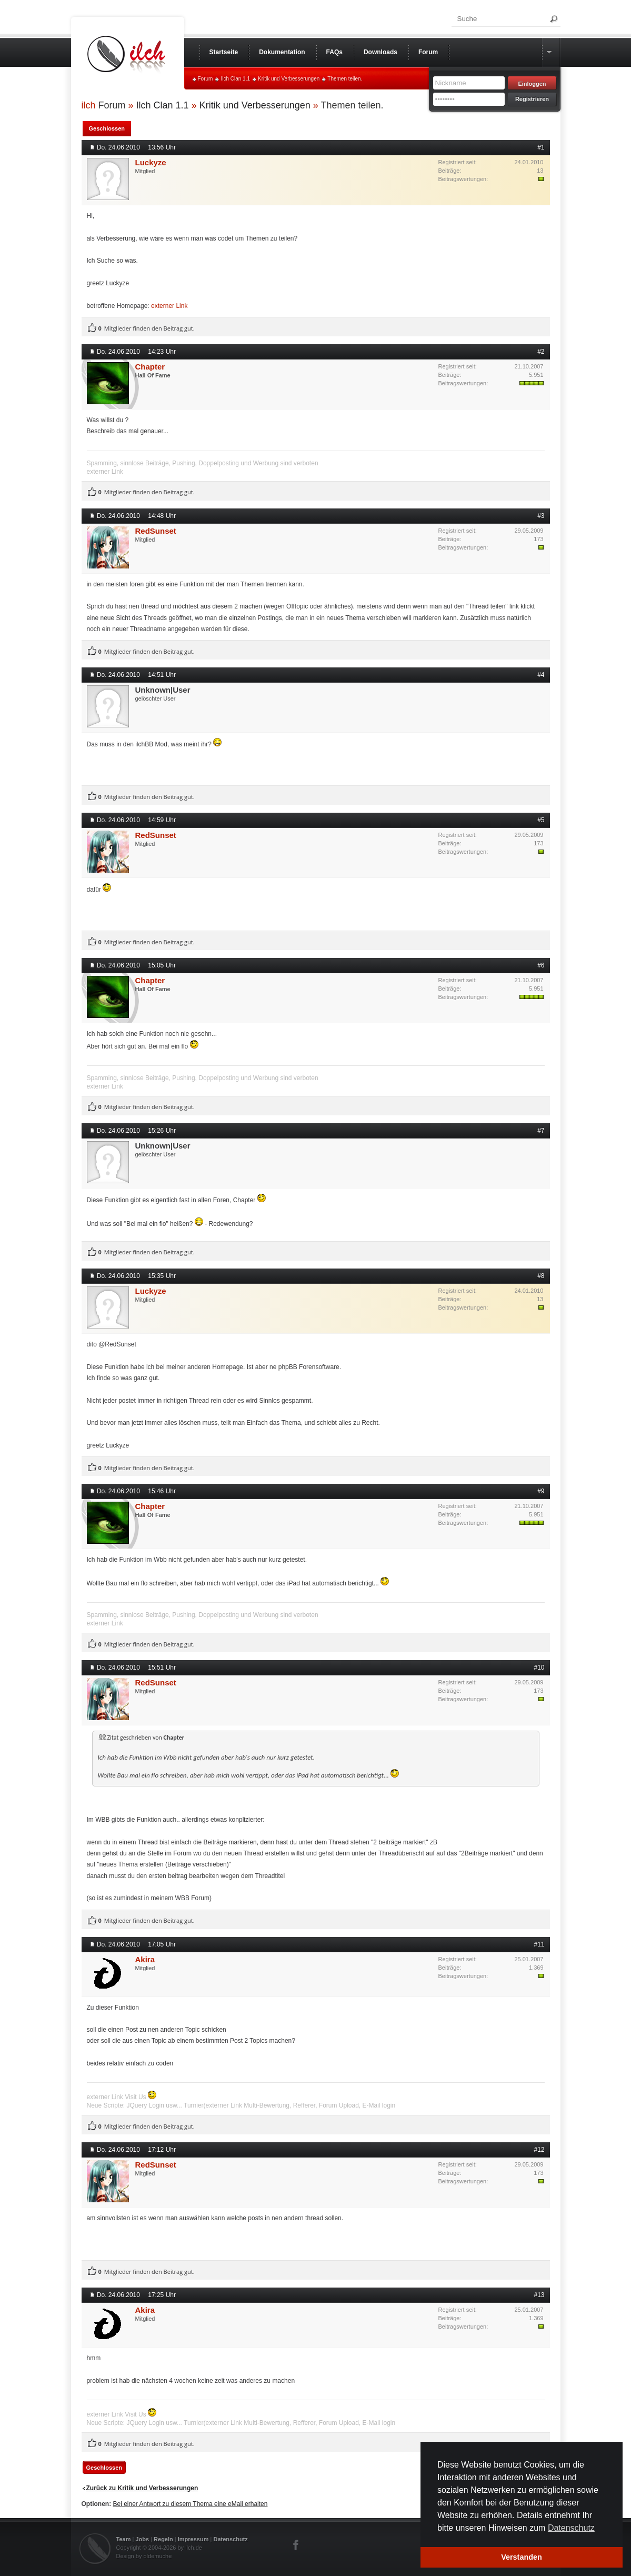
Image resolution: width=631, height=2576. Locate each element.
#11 (539, 1944)
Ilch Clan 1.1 (235, 79)
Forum (205, 79)
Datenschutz (230, 2539)
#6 (540, 965)
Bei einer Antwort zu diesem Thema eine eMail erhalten (190, 2504)
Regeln (163, 2539)
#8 (540, 1276)
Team (123, 2539)
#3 (540, 516)
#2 (540, 351)
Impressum (193, 2539)
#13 (539, 2295)
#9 (540, 1491)
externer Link (169, 305)
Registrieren (532, 99)
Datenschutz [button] (571, 2527)
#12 (539, 2149)
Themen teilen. (344, 79)
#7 (540, 1130)
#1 (540, 147)
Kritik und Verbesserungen (288, 79)
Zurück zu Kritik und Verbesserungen (142, 2488)
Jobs (142, 2539)
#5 (540, 820)
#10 (539, 1667)
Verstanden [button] (521, 2557)
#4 (540, 674)
